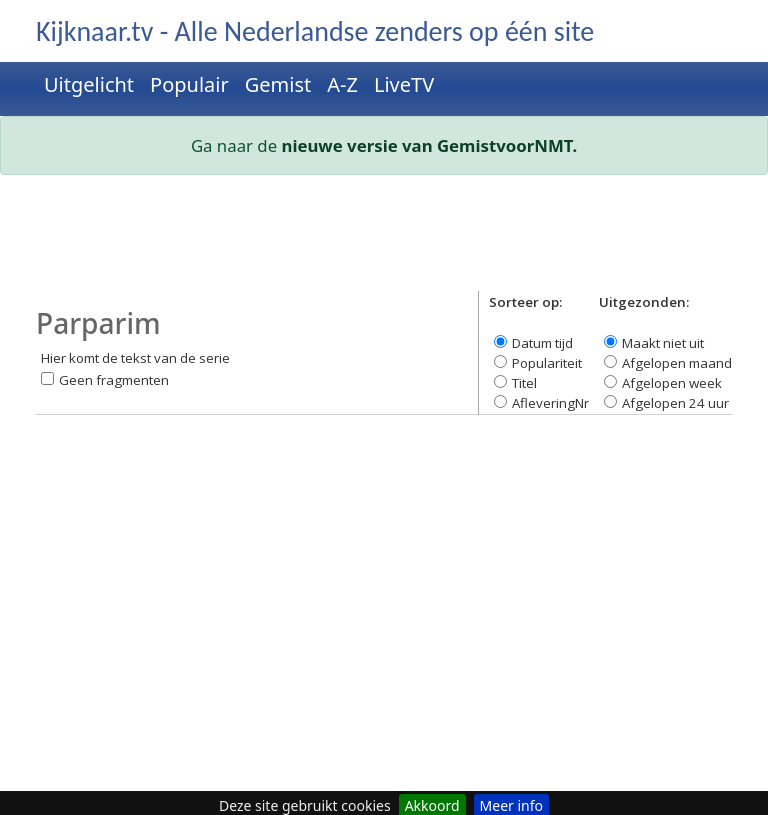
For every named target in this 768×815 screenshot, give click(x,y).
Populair (189, 84)
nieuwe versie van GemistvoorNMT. (430, 145)
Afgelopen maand (677, 363)
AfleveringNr (550, 403)
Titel (524, 383)
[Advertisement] (384, 241)
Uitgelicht (89, 84)
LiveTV (404, 84)
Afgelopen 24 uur (675, 403)
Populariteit (547, 363)
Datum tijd (542, 343)
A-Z (342, 84)
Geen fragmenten (114, 380)
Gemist (278, 84)
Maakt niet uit (663, 343)
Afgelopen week (672, 383)
